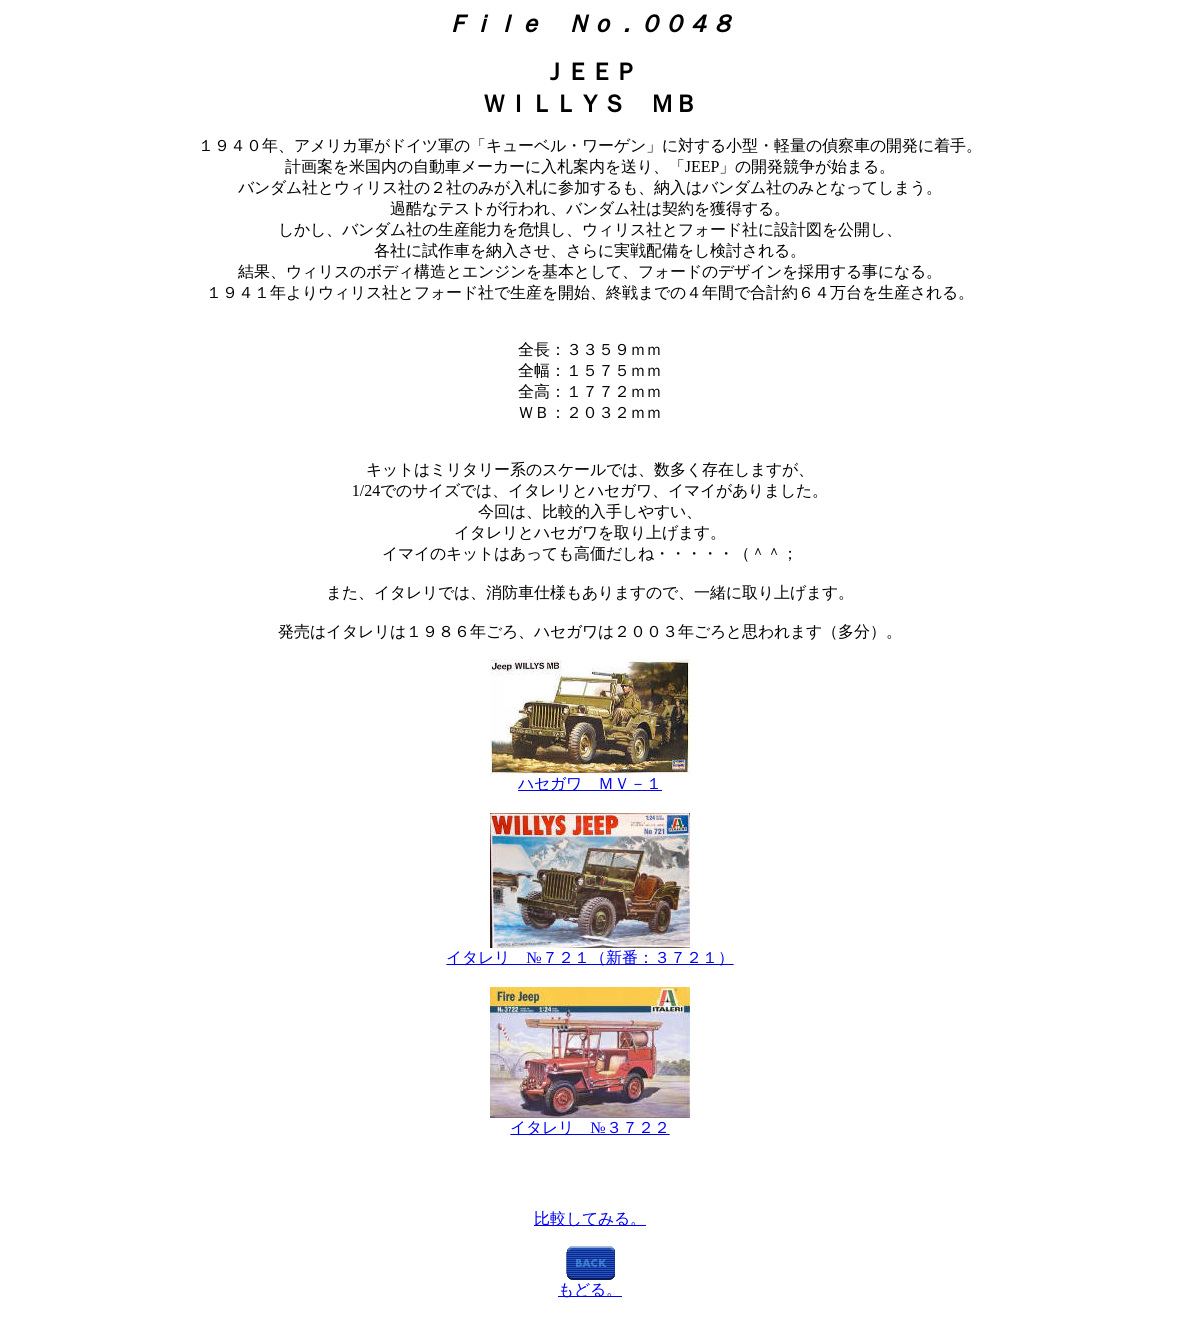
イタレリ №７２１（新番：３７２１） (589, 957)
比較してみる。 (590, 1218)
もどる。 (590, 1289)
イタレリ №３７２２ (589, 1127)
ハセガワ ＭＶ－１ (590, 783)
